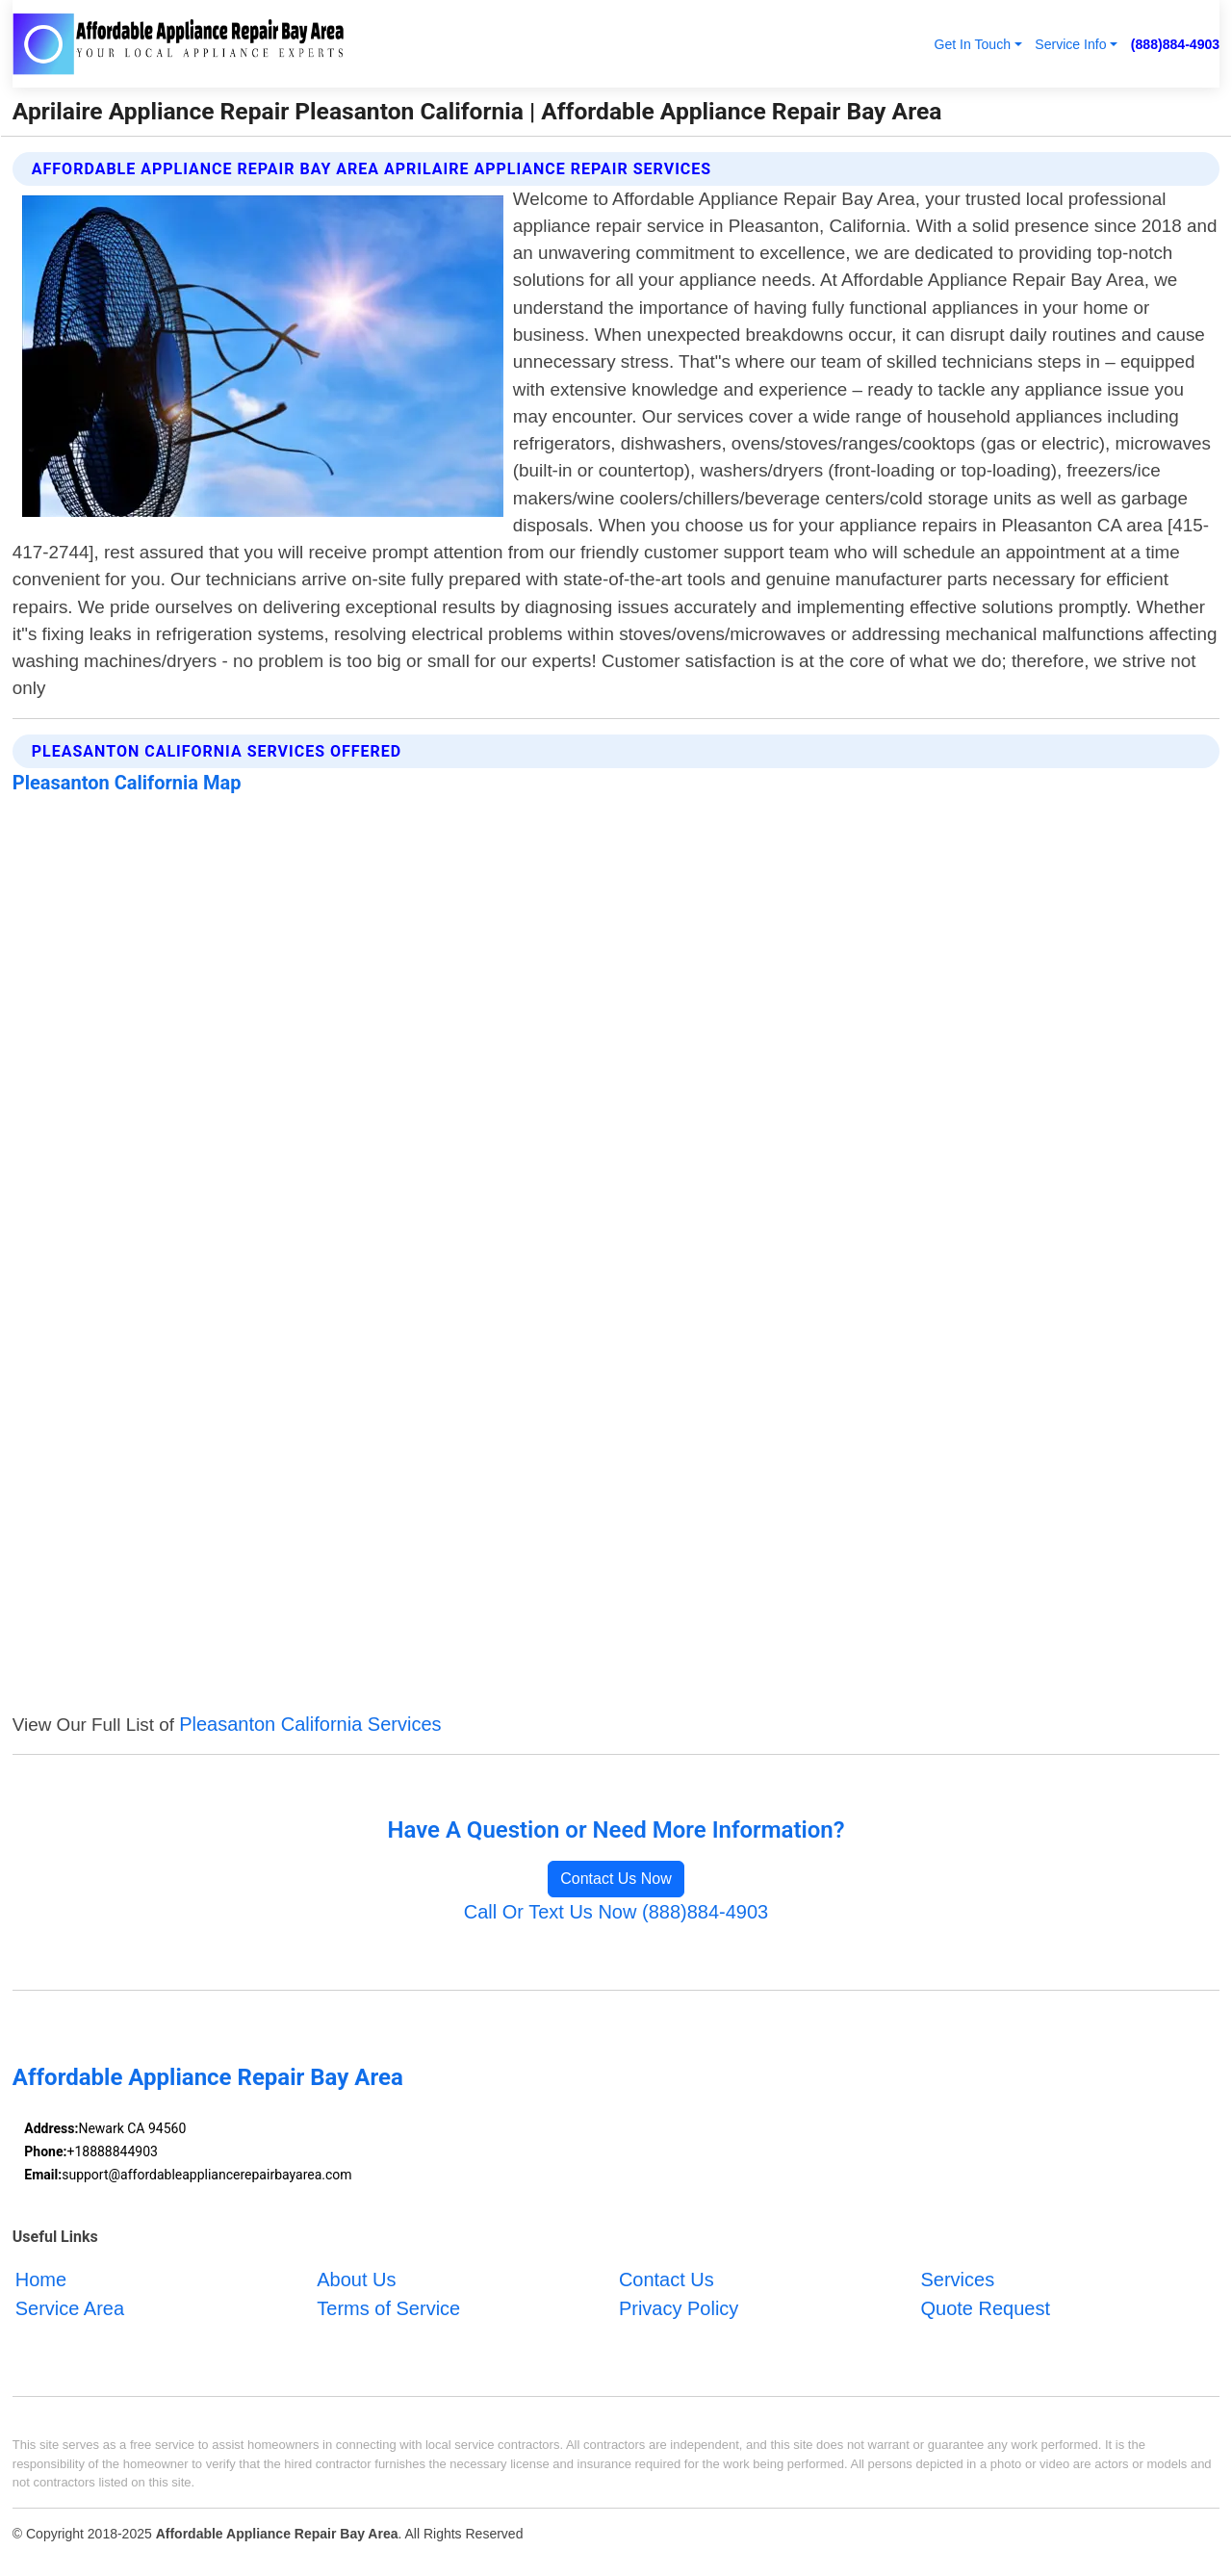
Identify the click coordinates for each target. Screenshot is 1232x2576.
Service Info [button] (1070, 44)
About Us (356, 2279)
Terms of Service (388, 2308)
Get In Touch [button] (972, 44)
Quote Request (985, 2308)
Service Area (69, 2308)
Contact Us (666, 2279)
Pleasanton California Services (310, 1724)
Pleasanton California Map (127, 782)
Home (40, 2279)
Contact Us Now (616, 1878)
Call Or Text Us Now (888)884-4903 (616, 1911)
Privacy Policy (678, 2308)
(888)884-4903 (1175, 44)
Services (957, 2279)
